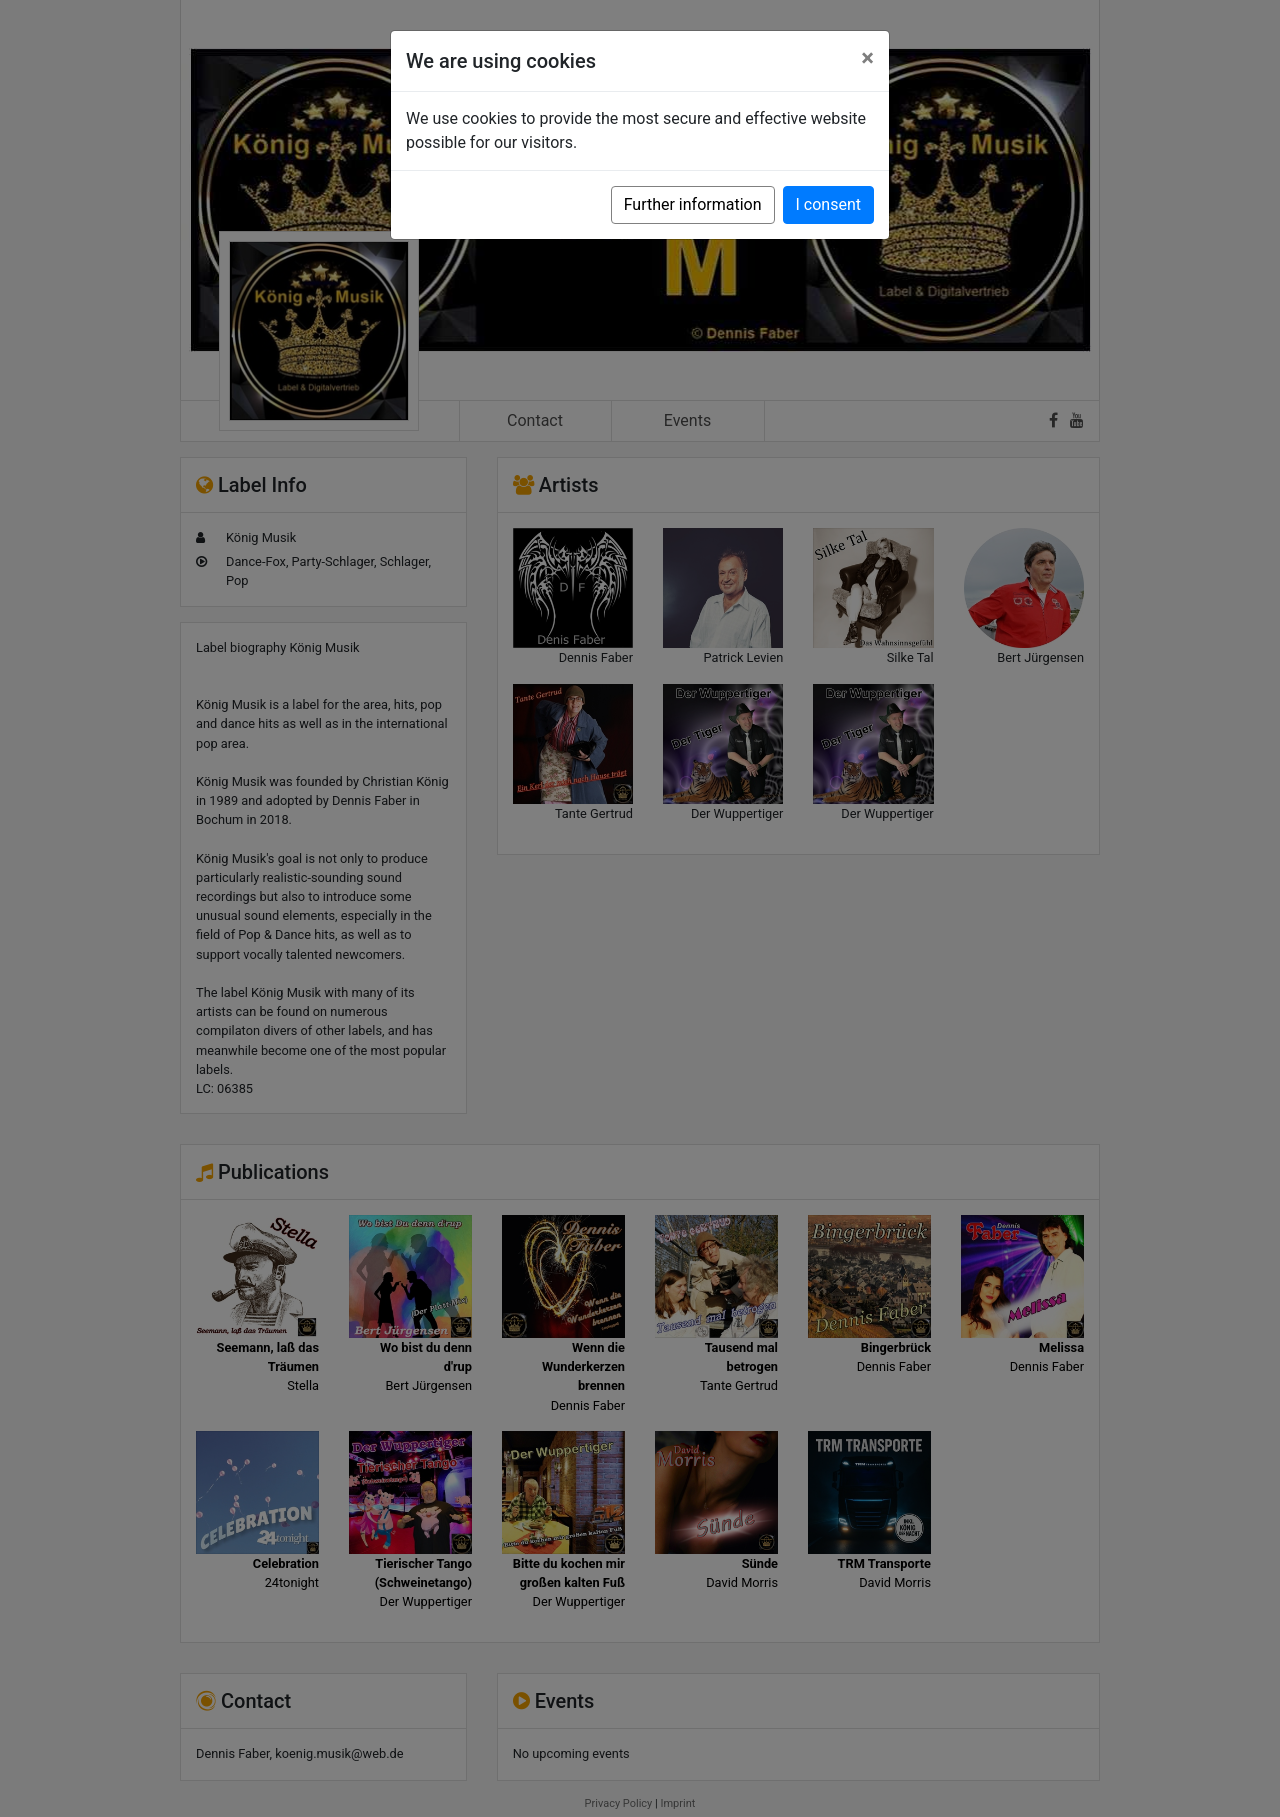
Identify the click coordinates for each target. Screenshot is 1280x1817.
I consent (828, 204)
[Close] (867, 58)
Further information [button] (693, 204)
